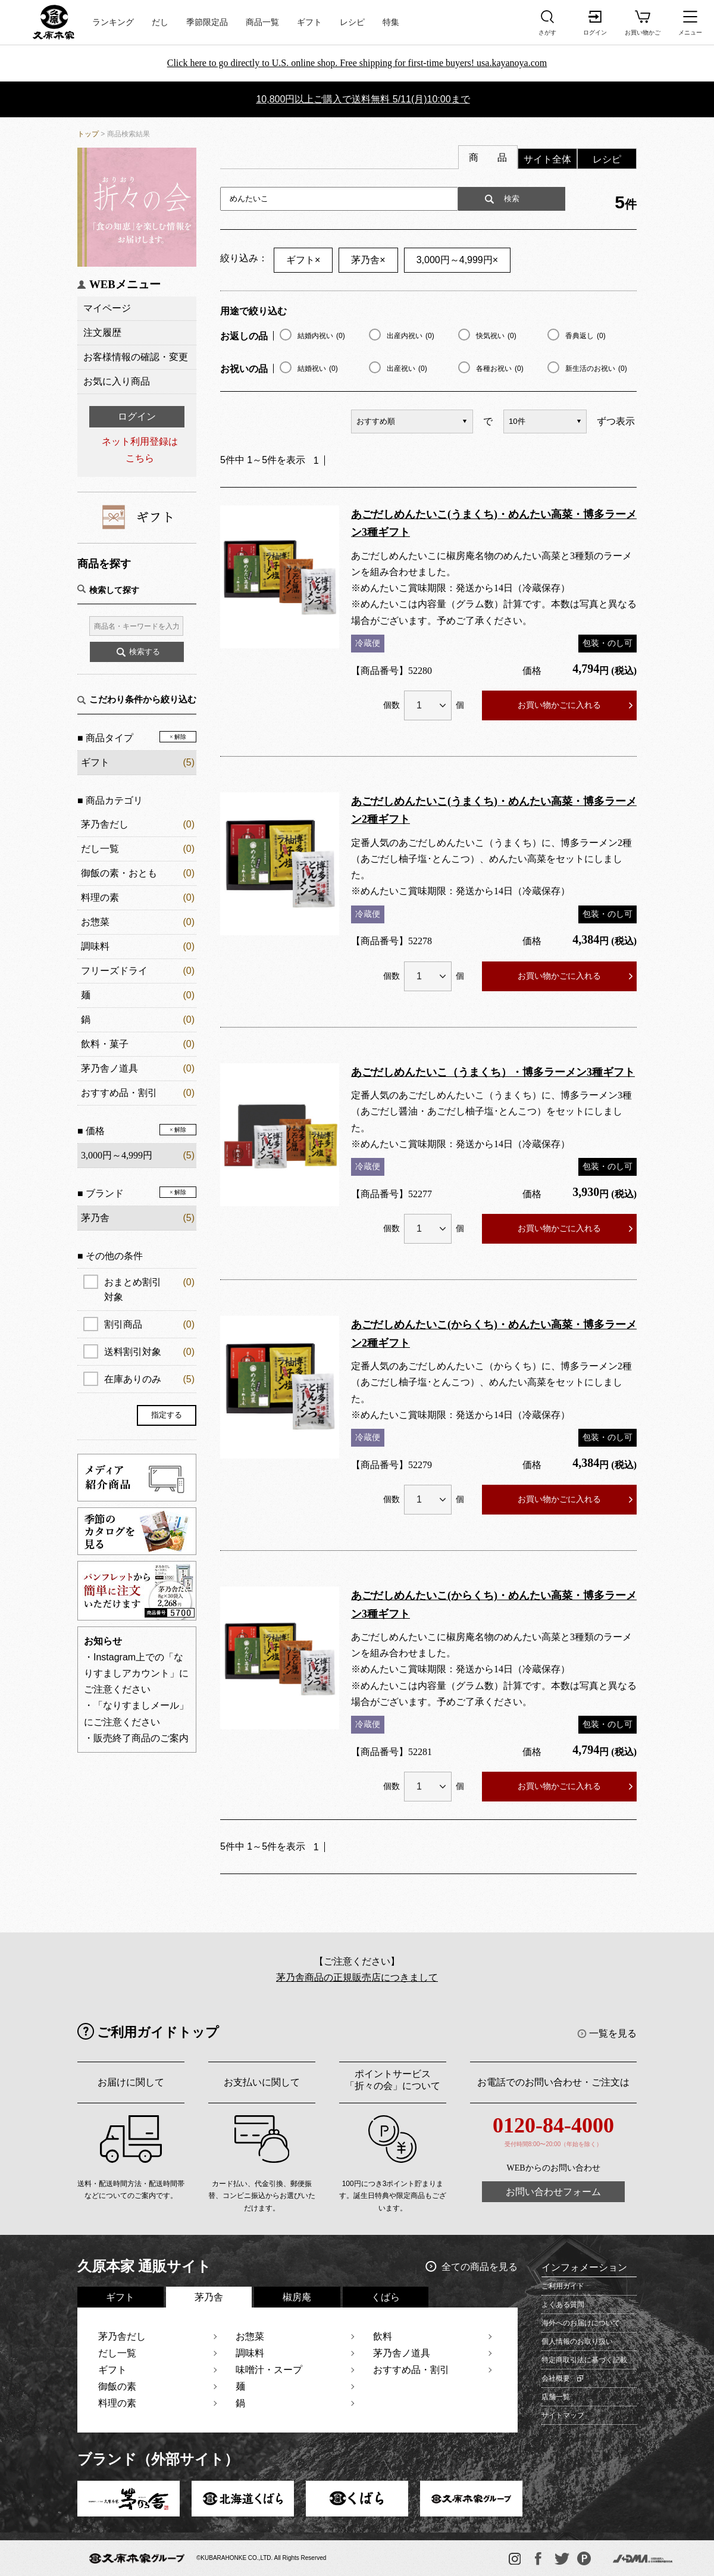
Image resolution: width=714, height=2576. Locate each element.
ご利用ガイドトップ (158, 2032)
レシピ (352, 22)
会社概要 (555, 2378)
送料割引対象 (149, 1351)
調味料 (95, 946)
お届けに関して (131, 2082)
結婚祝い (318, 368)
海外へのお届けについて (580, 2323)
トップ (88, 134)
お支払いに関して (262, 2082)
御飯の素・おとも (119, 873)
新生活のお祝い (596, 368)
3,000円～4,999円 (457, 260)
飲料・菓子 (105, 1044)
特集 (391, 22)
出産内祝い (410, 336)
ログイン (137, 416)
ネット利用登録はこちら (140, 449)
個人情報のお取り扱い (577, 2341)
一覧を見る (613, 2033)
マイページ (107, 308)
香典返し (585, 336)
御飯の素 (117, 2386)
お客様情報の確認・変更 (135, 357)
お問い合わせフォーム (553, 2192)
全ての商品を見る (479, 2267)
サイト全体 (547, 159)
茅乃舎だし (105, 824)
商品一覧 (262, 22)
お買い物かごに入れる (559, 705)
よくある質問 (562, 2304)
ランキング (113, 22)
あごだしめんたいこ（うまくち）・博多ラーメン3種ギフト (493, 1072)
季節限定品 (207, 22)
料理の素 (100, 897)
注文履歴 (102, 332)
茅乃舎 (368, 260)
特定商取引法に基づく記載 (584, 2360)
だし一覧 (100, 849)
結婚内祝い (321, 336)
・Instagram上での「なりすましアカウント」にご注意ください (136, 1673)
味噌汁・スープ (269, 2370)
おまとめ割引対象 (149, 1288)
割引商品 (149, 1324)
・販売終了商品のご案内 (136, 1738)
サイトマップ (562, 2415)
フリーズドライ (114, 971)
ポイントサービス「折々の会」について (392, 2080)
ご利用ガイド (562, 2286)
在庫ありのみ (149, 1379)
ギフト (309, 22)
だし (160, 22)
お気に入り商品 (116, 381)
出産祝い (407, 368)
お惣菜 (95, 922)
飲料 (382, 2336)
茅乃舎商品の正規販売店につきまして (357, 1977)
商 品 (488, 157)
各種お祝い (500, 368)
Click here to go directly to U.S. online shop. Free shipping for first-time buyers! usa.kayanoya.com (357, 63)
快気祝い (496, 336)
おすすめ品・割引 (119, 1093)
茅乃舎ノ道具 (109, 1068)
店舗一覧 (555, 2397)
